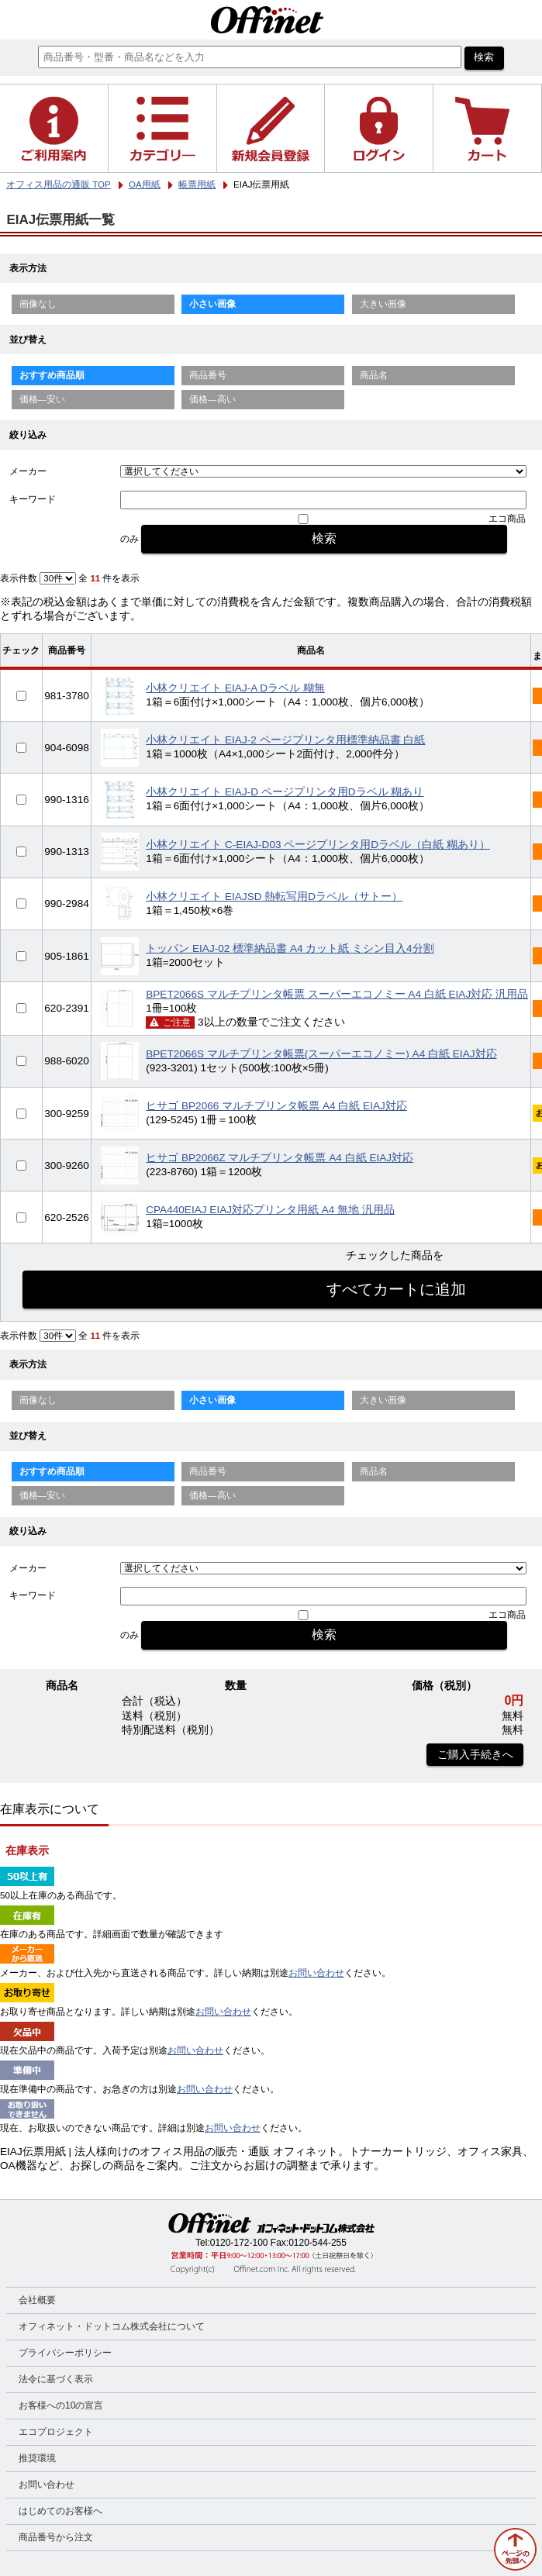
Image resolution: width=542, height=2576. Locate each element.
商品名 (374, 375)
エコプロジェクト (56, 2431)
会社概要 (37, 2300)
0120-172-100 (239, 2242)
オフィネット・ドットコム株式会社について (112, 2326)
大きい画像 (383, 304)
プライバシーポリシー (65, 2352)
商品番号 (207, 375)
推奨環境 (37, 2458)
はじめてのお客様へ (60, 2510)
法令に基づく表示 (56, 2379)
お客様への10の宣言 (61, 2405)
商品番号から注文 (56, 2537)
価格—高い (212, 399)
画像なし (38, 304)
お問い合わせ (316, 1973)
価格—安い (42, 399)
